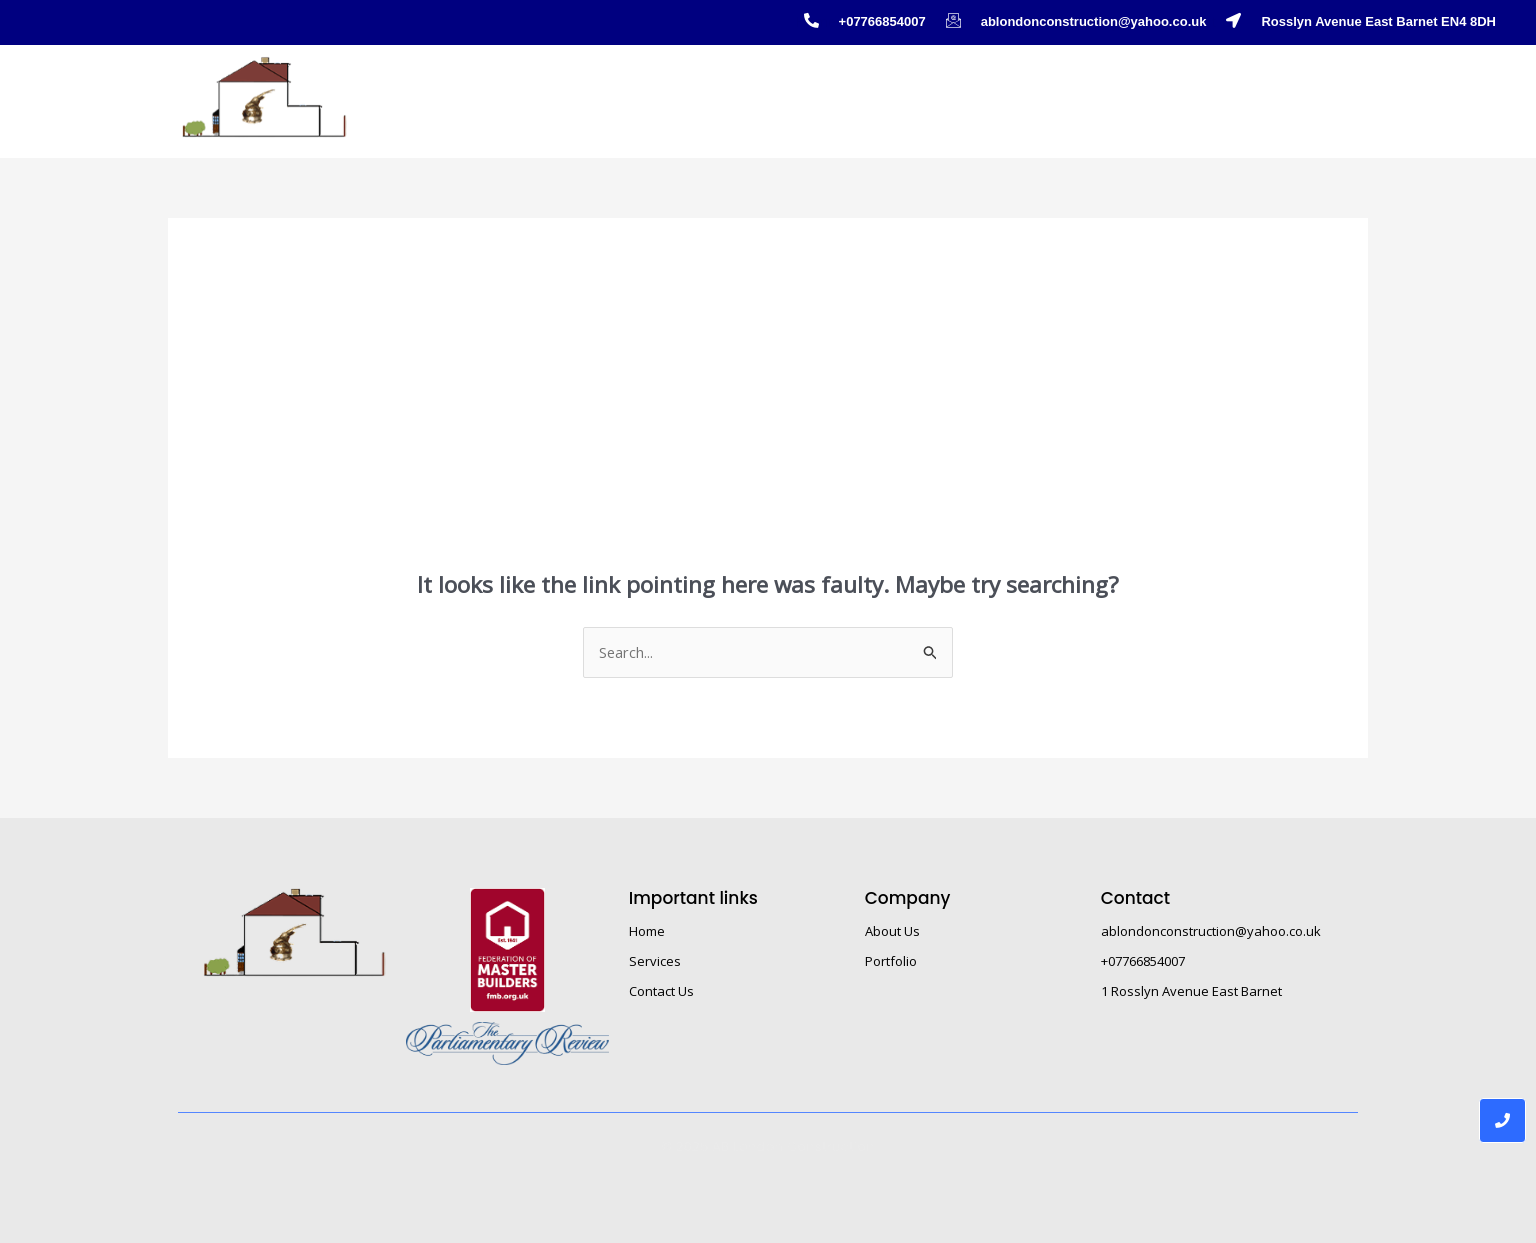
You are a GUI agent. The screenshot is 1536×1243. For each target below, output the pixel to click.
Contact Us (1310, 90)
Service (883, 90)
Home (786, 90)
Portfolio (989, 90)
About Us (1200, 90)
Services (655, 962)
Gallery (1093, 90)
